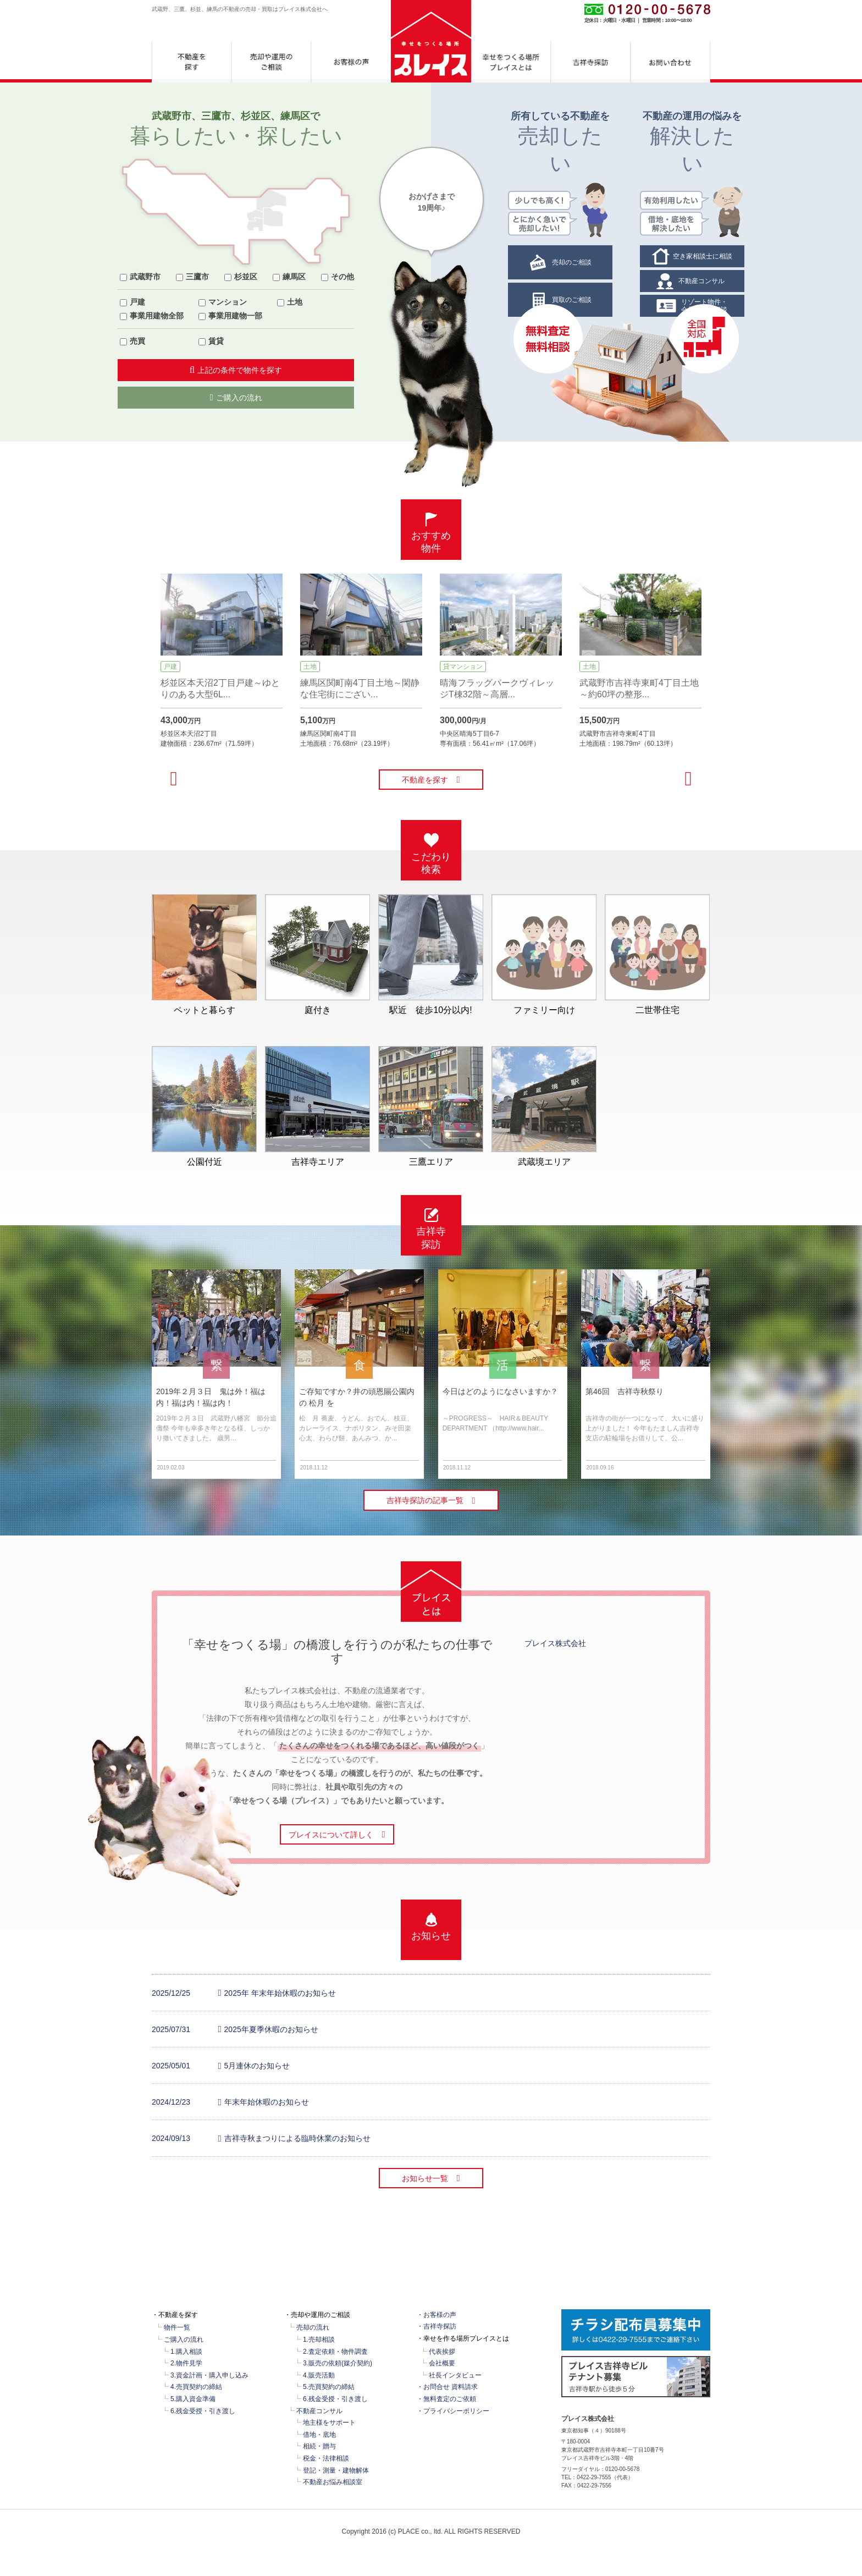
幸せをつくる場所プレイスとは (511, 61)
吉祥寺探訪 (591, 61)
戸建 (137, 302)
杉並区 (245, 276)
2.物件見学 (186, 2363)
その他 (342, 276)
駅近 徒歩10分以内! (430, 954)
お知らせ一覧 (431, 2178)
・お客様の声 (436, 2315)
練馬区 (294, 276)
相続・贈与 (319, 2446)
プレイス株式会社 (555, 1643)
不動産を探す (191, 61)
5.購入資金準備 (193, 2399)
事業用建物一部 (235, 315)
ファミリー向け (543, 954)
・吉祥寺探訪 (436, 2326)
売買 (137, 341)
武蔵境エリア (543, 1106)
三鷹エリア (430, 1106)
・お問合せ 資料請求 (447, 2387)
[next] (688, 778)
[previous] (174, 778)
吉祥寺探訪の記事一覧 (430, 1500)
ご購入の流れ (235, 397)
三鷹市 (197, 276)
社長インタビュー (455, 2375)
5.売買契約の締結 (329, 2387)
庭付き (317, 954)
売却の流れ (312, 2327)
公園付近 (204, 1106)
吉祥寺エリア (317, 1106)
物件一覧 (177, 2327)
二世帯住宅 (657, 954)
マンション (227, 302)
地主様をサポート (329, 2422)
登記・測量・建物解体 (336, 2470)
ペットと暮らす (204, 954)
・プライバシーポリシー (453, 2411)
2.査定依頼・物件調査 (335, 2351)
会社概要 (442, 2363)
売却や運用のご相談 (271, 61)
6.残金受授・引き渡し (202, 2411)
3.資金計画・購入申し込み (209, 2375)
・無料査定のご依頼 (446, 2399)
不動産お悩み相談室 (332, 2482)
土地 (294, 302)
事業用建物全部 (157, 315)
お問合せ (670, 61)
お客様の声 (351, 61)
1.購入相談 (186, 2351)
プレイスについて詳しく (337, 1834)
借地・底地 (319, 2435)
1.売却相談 (319, 2339)
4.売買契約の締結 (196, 2387)
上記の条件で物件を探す (236, 370)
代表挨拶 (442, 2351)
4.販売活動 (319, 2375)
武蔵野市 (145, 276)
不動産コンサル (319, 2411)
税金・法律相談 (326, 2458)
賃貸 (216, 341)
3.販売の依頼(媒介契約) (337, 2363)
